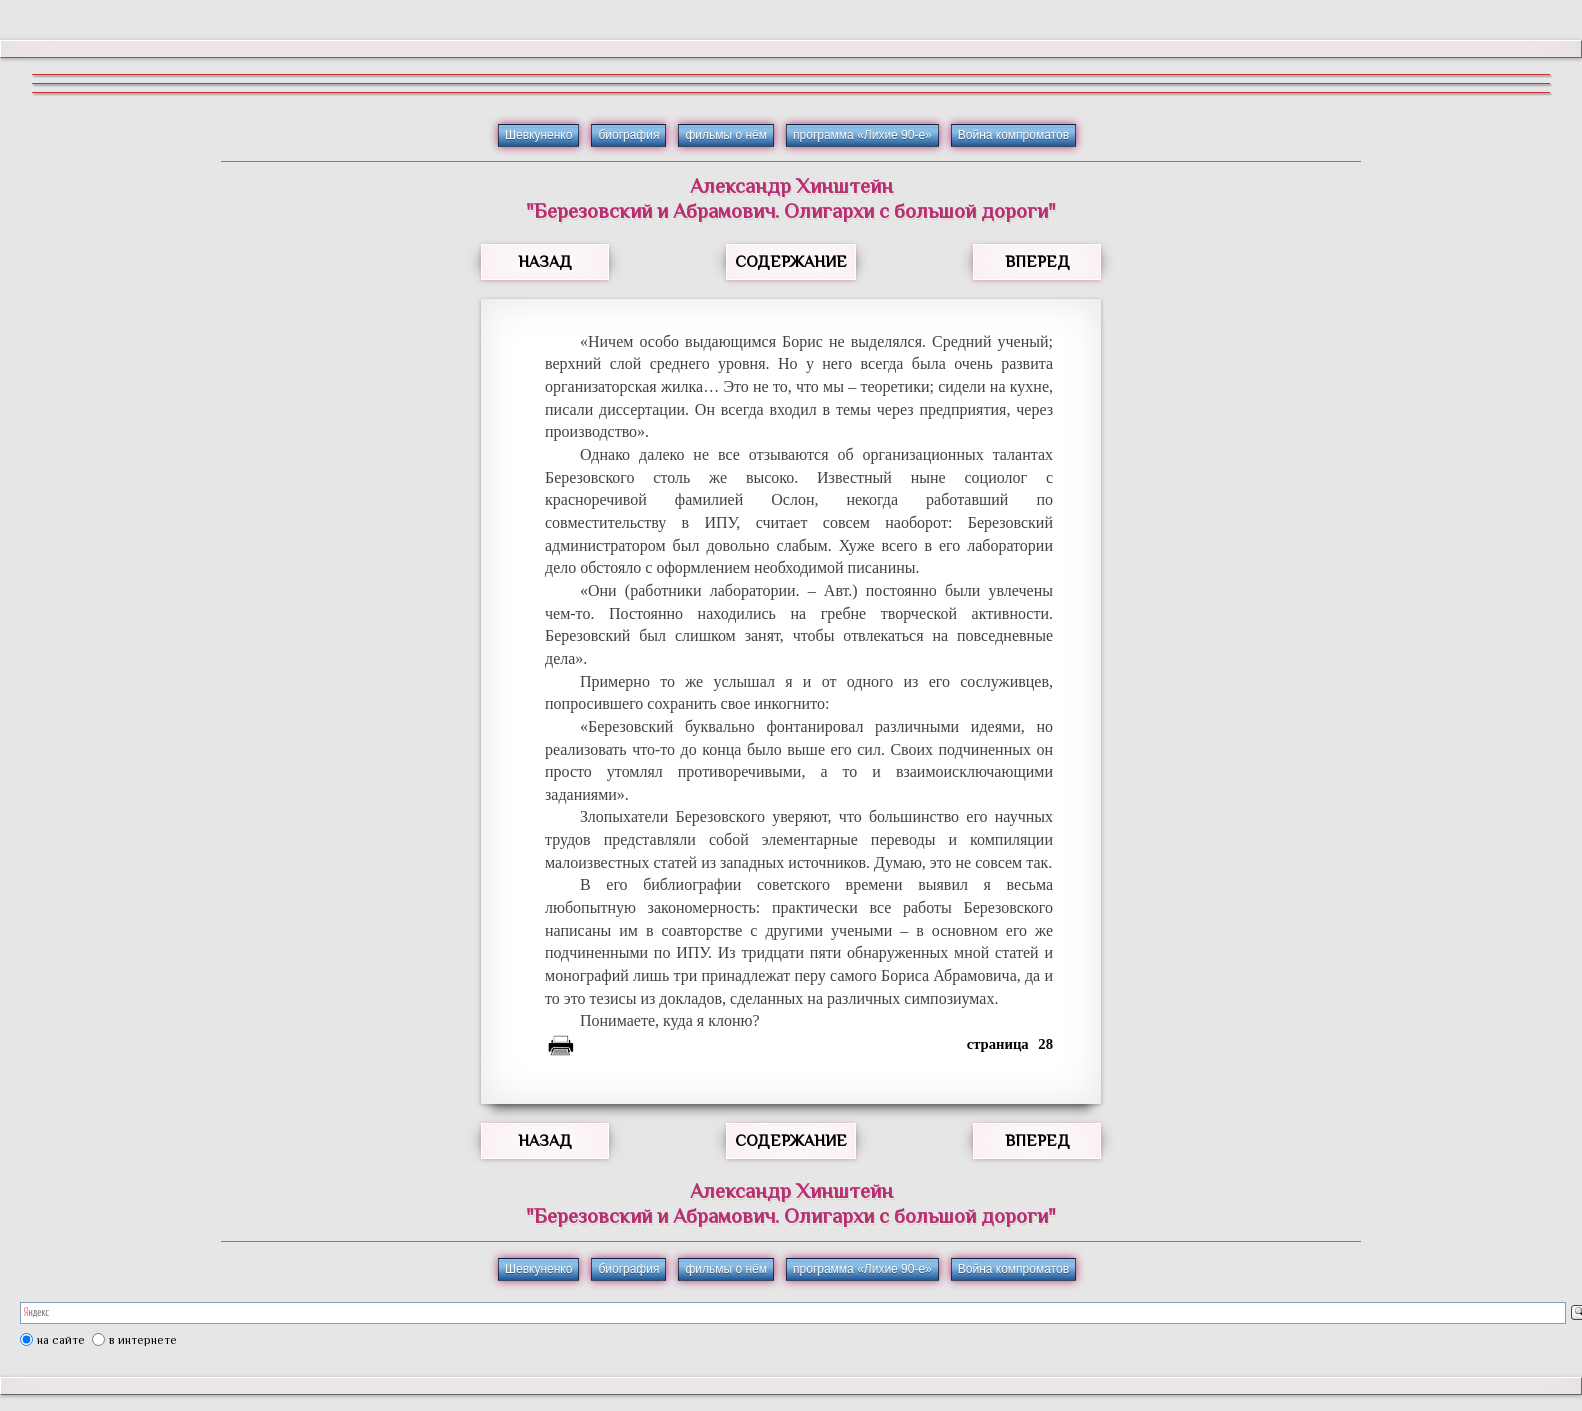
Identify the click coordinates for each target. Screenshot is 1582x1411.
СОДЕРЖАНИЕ (791, 262)
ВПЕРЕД (1037, 262)
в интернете (143, 1340)
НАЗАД (545, 262)
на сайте (61, 1340)
